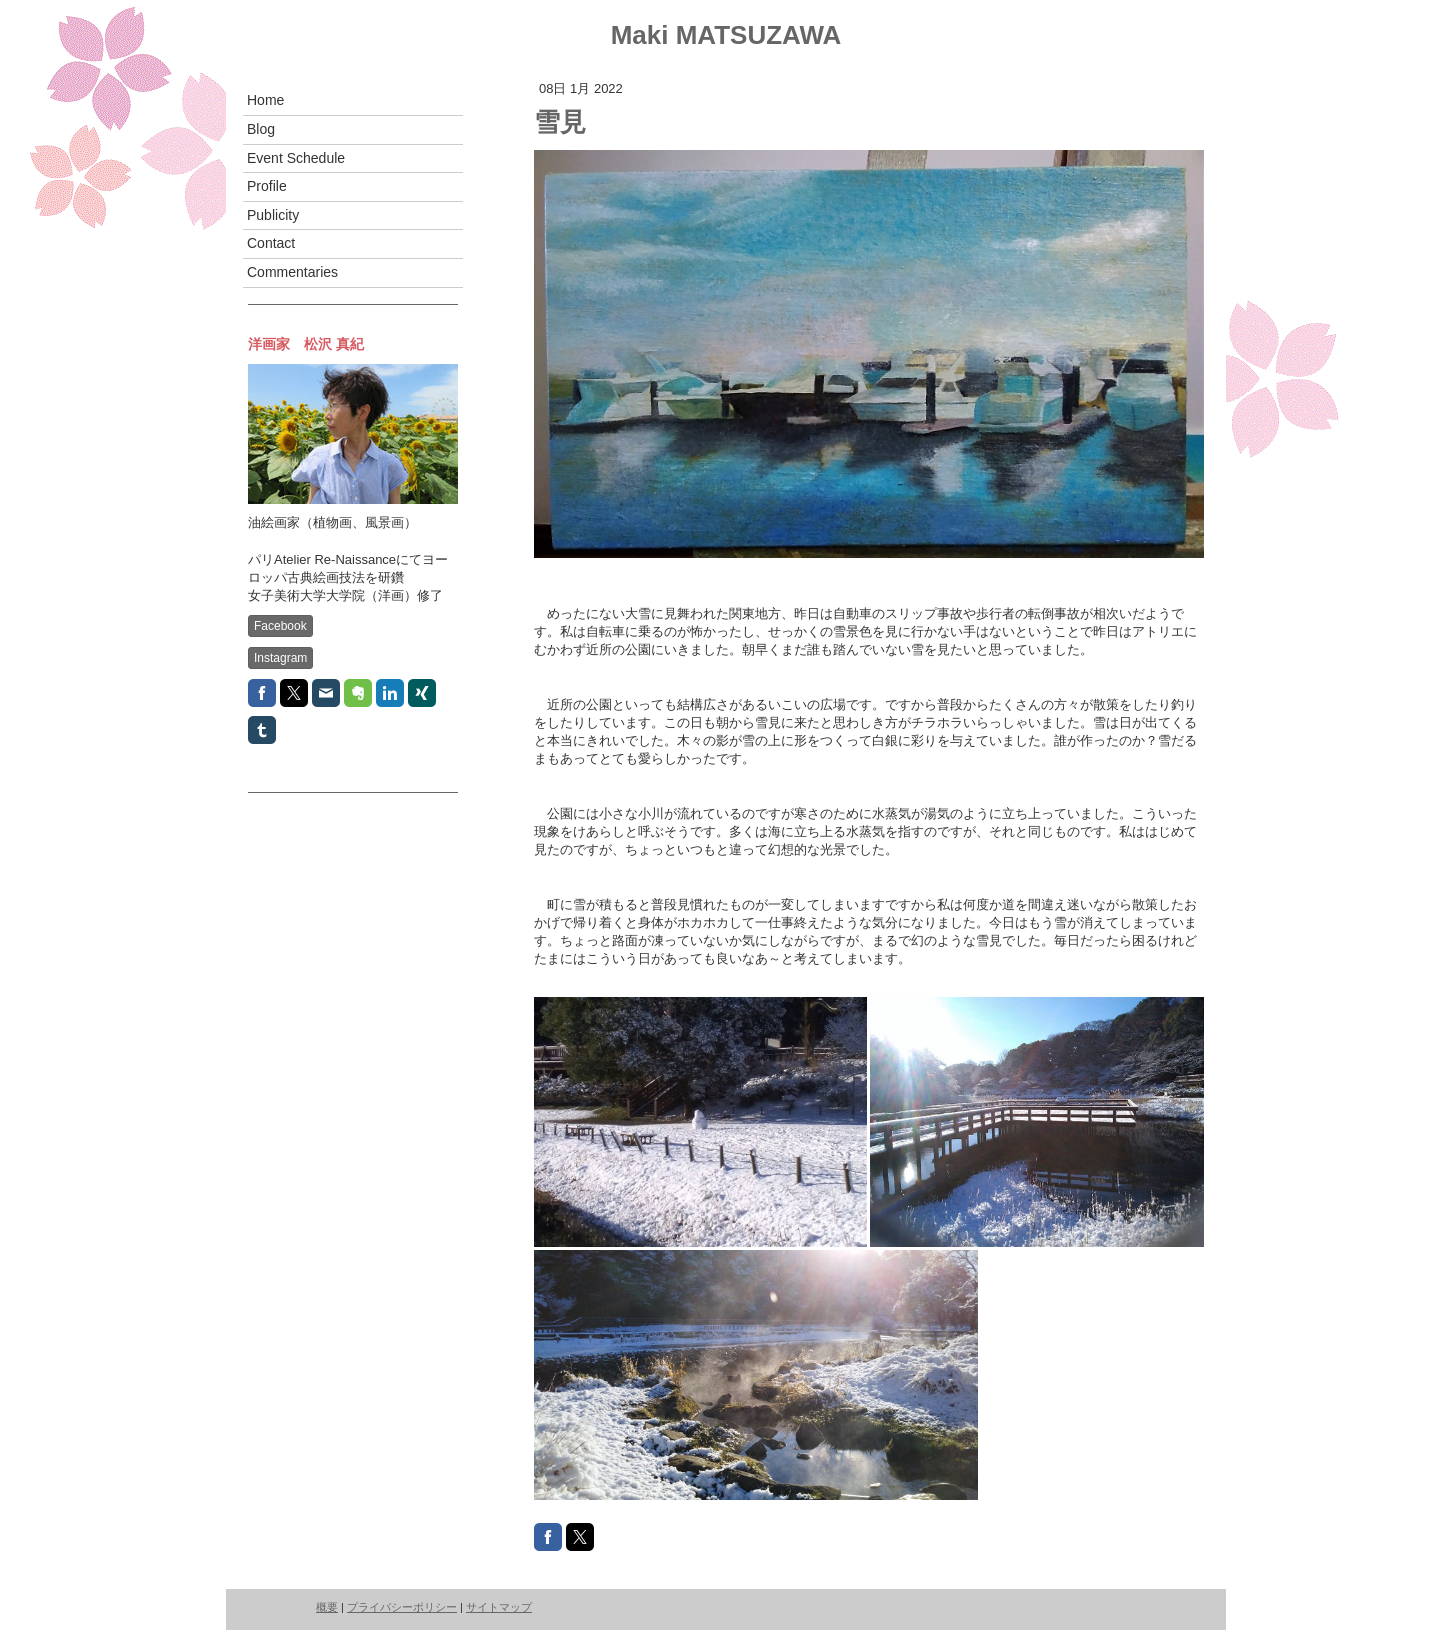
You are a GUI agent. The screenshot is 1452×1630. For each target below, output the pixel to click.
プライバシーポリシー (402, 1607)
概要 (327, 1607)
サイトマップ (499, 1607)
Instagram (280, 658)
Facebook (280, 626)
